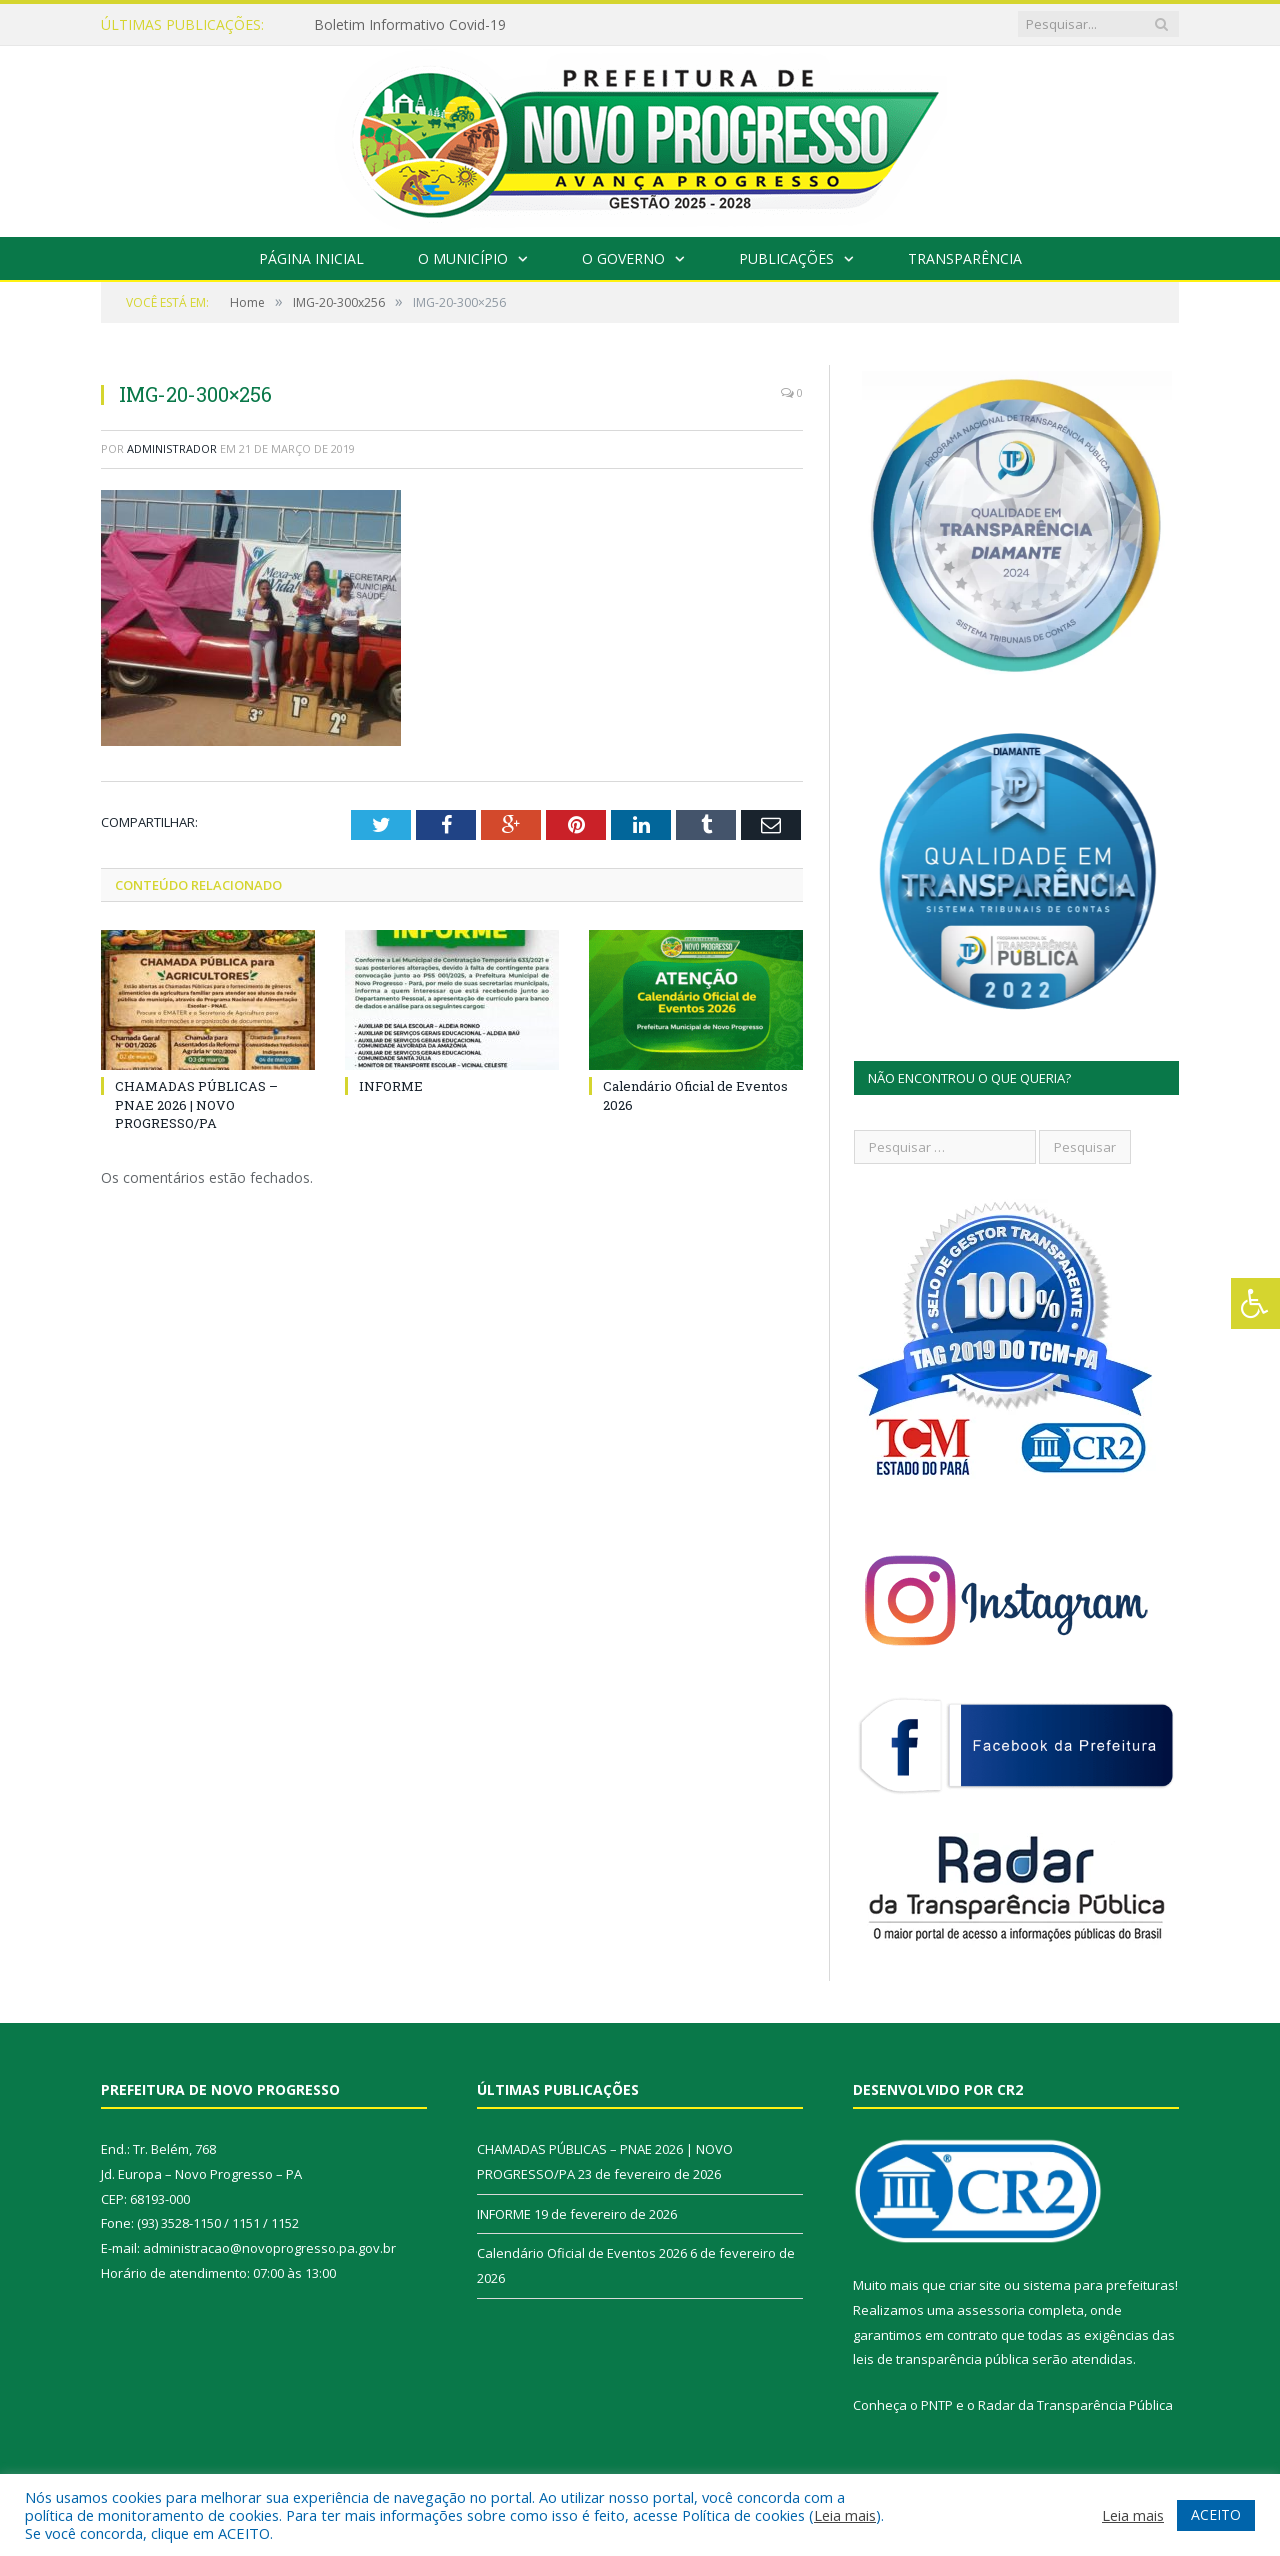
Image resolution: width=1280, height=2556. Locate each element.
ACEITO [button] (1216, 2514)
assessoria (991, 2310)
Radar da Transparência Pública (1075, 2405)
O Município (463, 258)
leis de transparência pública (941, 2359)
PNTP (937, 2405)
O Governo (623, 258)
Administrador (172, 448)
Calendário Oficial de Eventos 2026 (582, 2253)
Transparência (965, 258)
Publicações (786, 258)
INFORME (391, 1086)
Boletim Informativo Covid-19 (410, 25)
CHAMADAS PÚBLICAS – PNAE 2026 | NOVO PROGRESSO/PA (196, 1104)
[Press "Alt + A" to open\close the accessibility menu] (1255, 1303)
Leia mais (845, 2515)
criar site (975, 2285)
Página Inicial (311, 258)
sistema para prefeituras (1099, 2285)
